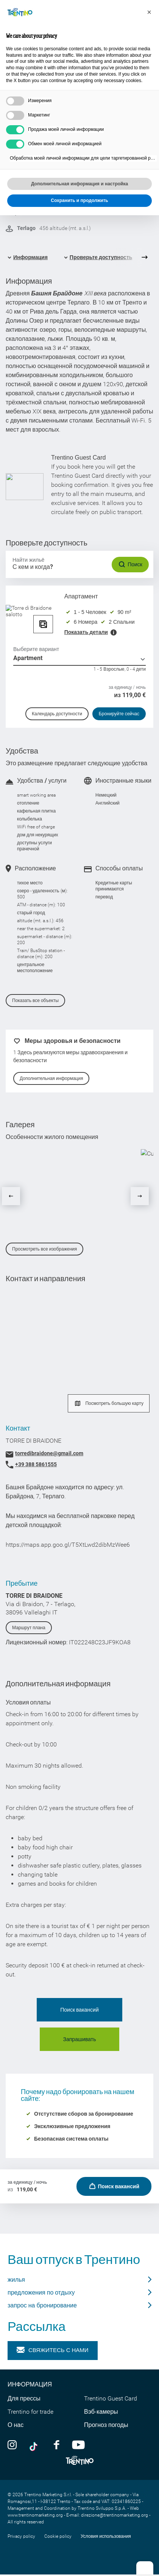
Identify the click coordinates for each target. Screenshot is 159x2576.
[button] (149, 12)
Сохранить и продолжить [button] (79, 200)
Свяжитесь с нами (53, 2350)
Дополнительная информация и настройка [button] (79, 183)
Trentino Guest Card (110, 2398)
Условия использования (106, 2536)
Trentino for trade (30, 2411)
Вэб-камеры (101, 2411)
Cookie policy (58, 2536)
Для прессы (24, 2398)
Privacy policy (21, 2536)
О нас (15, 2424)
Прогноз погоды (106, 2424)
